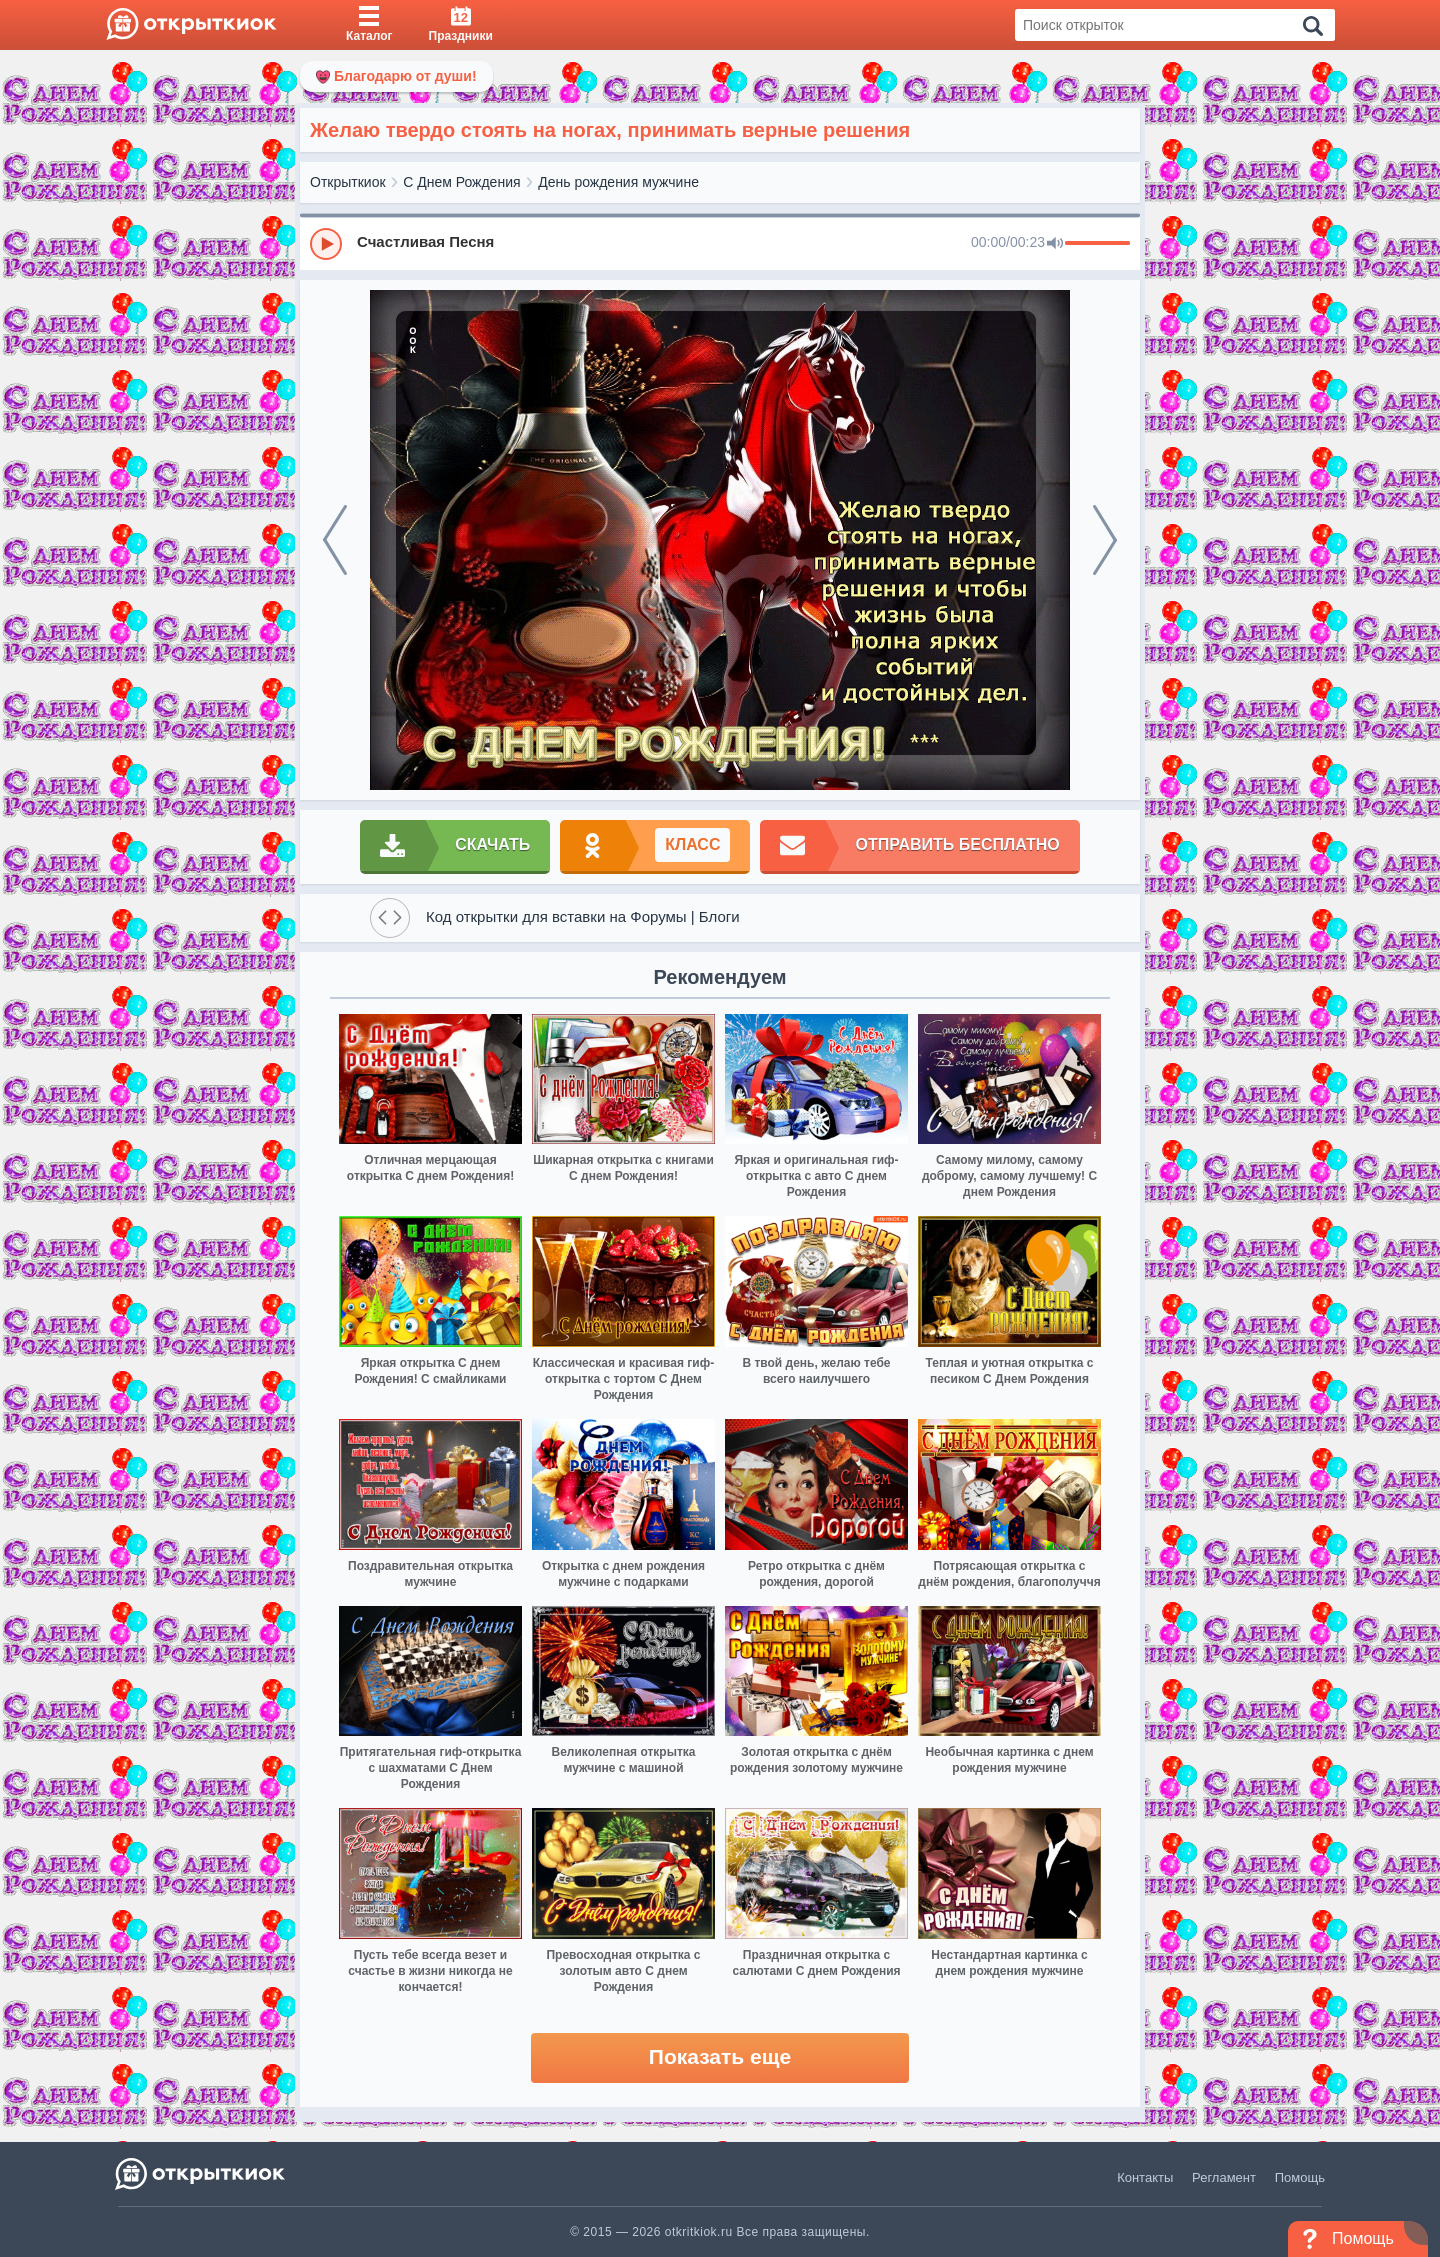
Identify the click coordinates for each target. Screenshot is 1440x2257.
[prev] (335, 540)
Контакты (1145, 2177)
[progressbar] (1097, 244)
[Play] (326, 244)
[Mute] (1055, 244)
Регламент (1224, 2177)
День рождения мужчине (618, 182)
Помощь (1300, 2177)
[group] (720, 243)
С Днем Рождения (461, 182)
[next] (1105, 540)
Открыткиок (348, 182)
